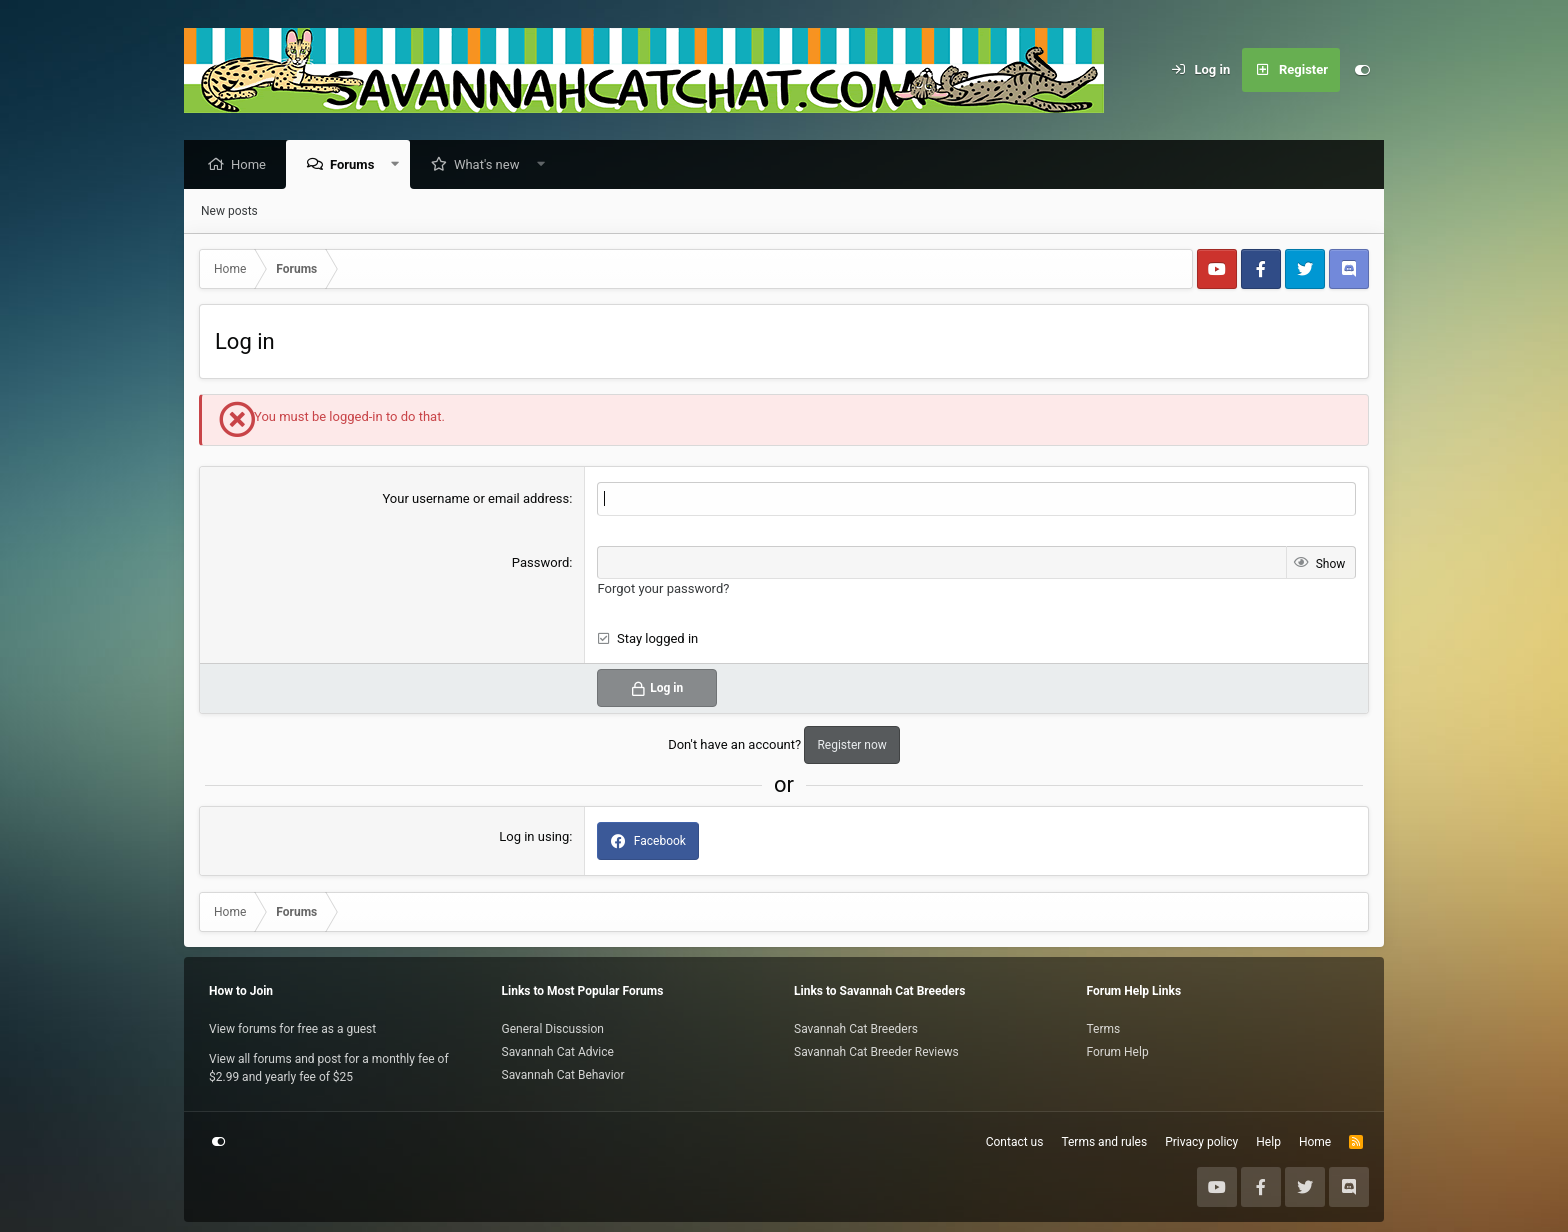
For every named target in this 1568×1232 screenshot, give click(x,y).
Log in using (534, 837)
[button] (400, 165)
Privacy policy (1201, 1142)
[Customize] (1362, 70)
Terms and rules (1104, 1142)
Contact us (1015, 1142)
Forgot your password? (663, 589)
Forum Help (1118, 1052)
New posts (229, 212)
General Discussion (553, 1029)
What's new (492, 165)
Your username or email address (475, 499)
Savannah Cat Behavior (563, 1075)
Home (253, 165)
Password (540, 563)
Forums (357, 165)
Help (1268, 1142)
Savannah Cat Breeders (856, 1029)
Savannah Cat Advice (558, 1052)
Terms (1104, 1029)
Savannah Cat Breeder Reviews (876, 1052)
